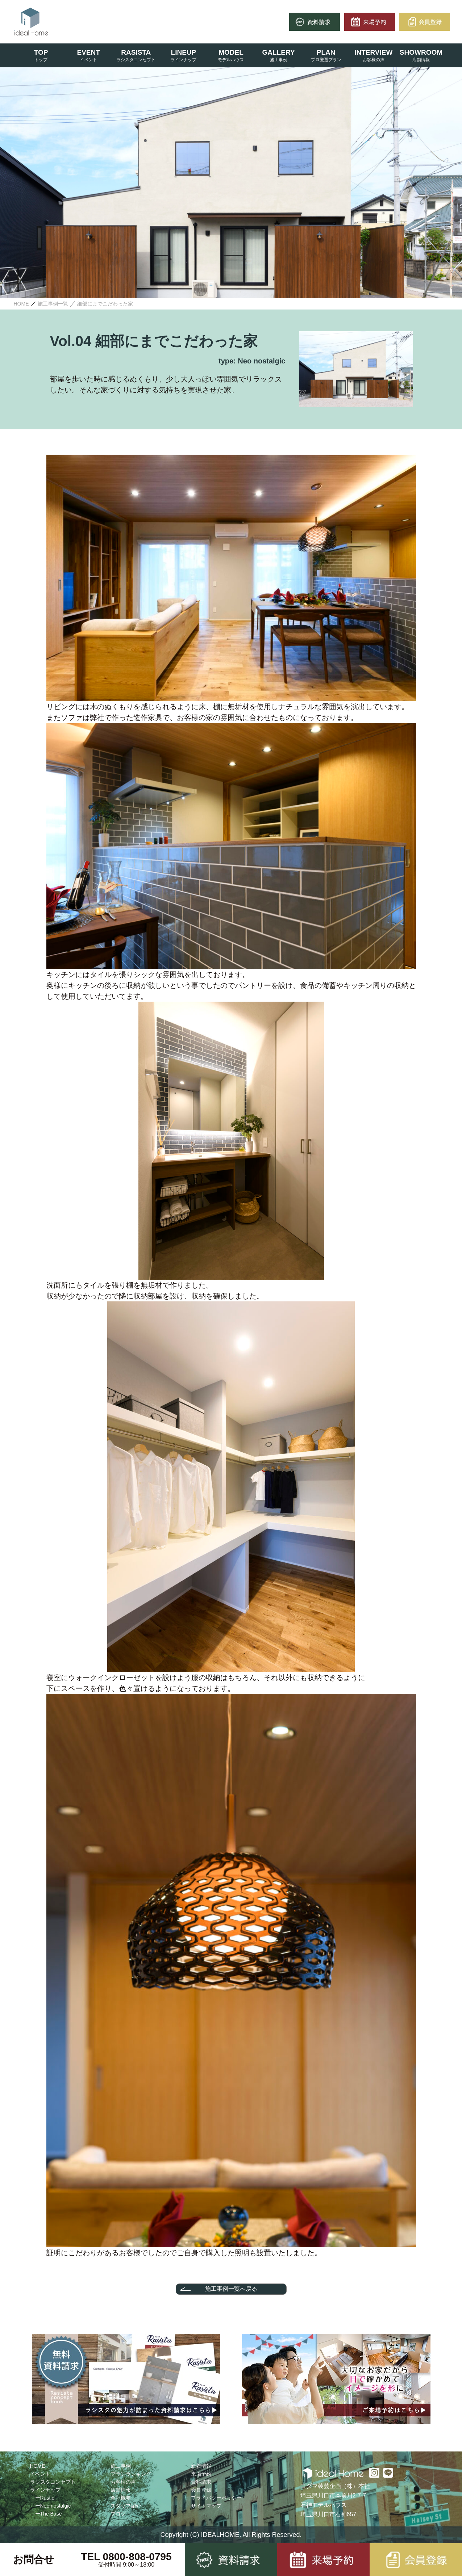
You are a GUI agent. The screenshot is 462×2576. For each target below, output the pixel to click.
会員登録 (201, 2490)
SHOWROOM (421, 52)
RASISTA (136, 52)
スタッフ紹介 (126, 2506)
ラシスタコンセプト (53, 2482)
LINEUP (183, 52)
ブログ (118, 2514)
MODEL (231, 52)
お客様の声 (123, 2482)
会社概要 (121, 2498)
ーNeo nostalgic (53, 2506)
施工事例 (121, 2466)
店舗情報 (121, 2490)
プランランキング (131, 2474)
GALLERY (278, 52)
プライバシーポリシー (216, 2498)
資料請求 (201, 2482)
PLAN (326, 52)
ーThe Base (48, 2514)
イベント (40, 2474)
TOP (41, 52)
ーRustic (44, 2498)
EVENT (88, 52)
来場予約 (201, 2474)
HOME (37, 2466)
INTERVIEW (373, 52)
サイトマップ (206, 2506)
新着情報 (201, 2466)
